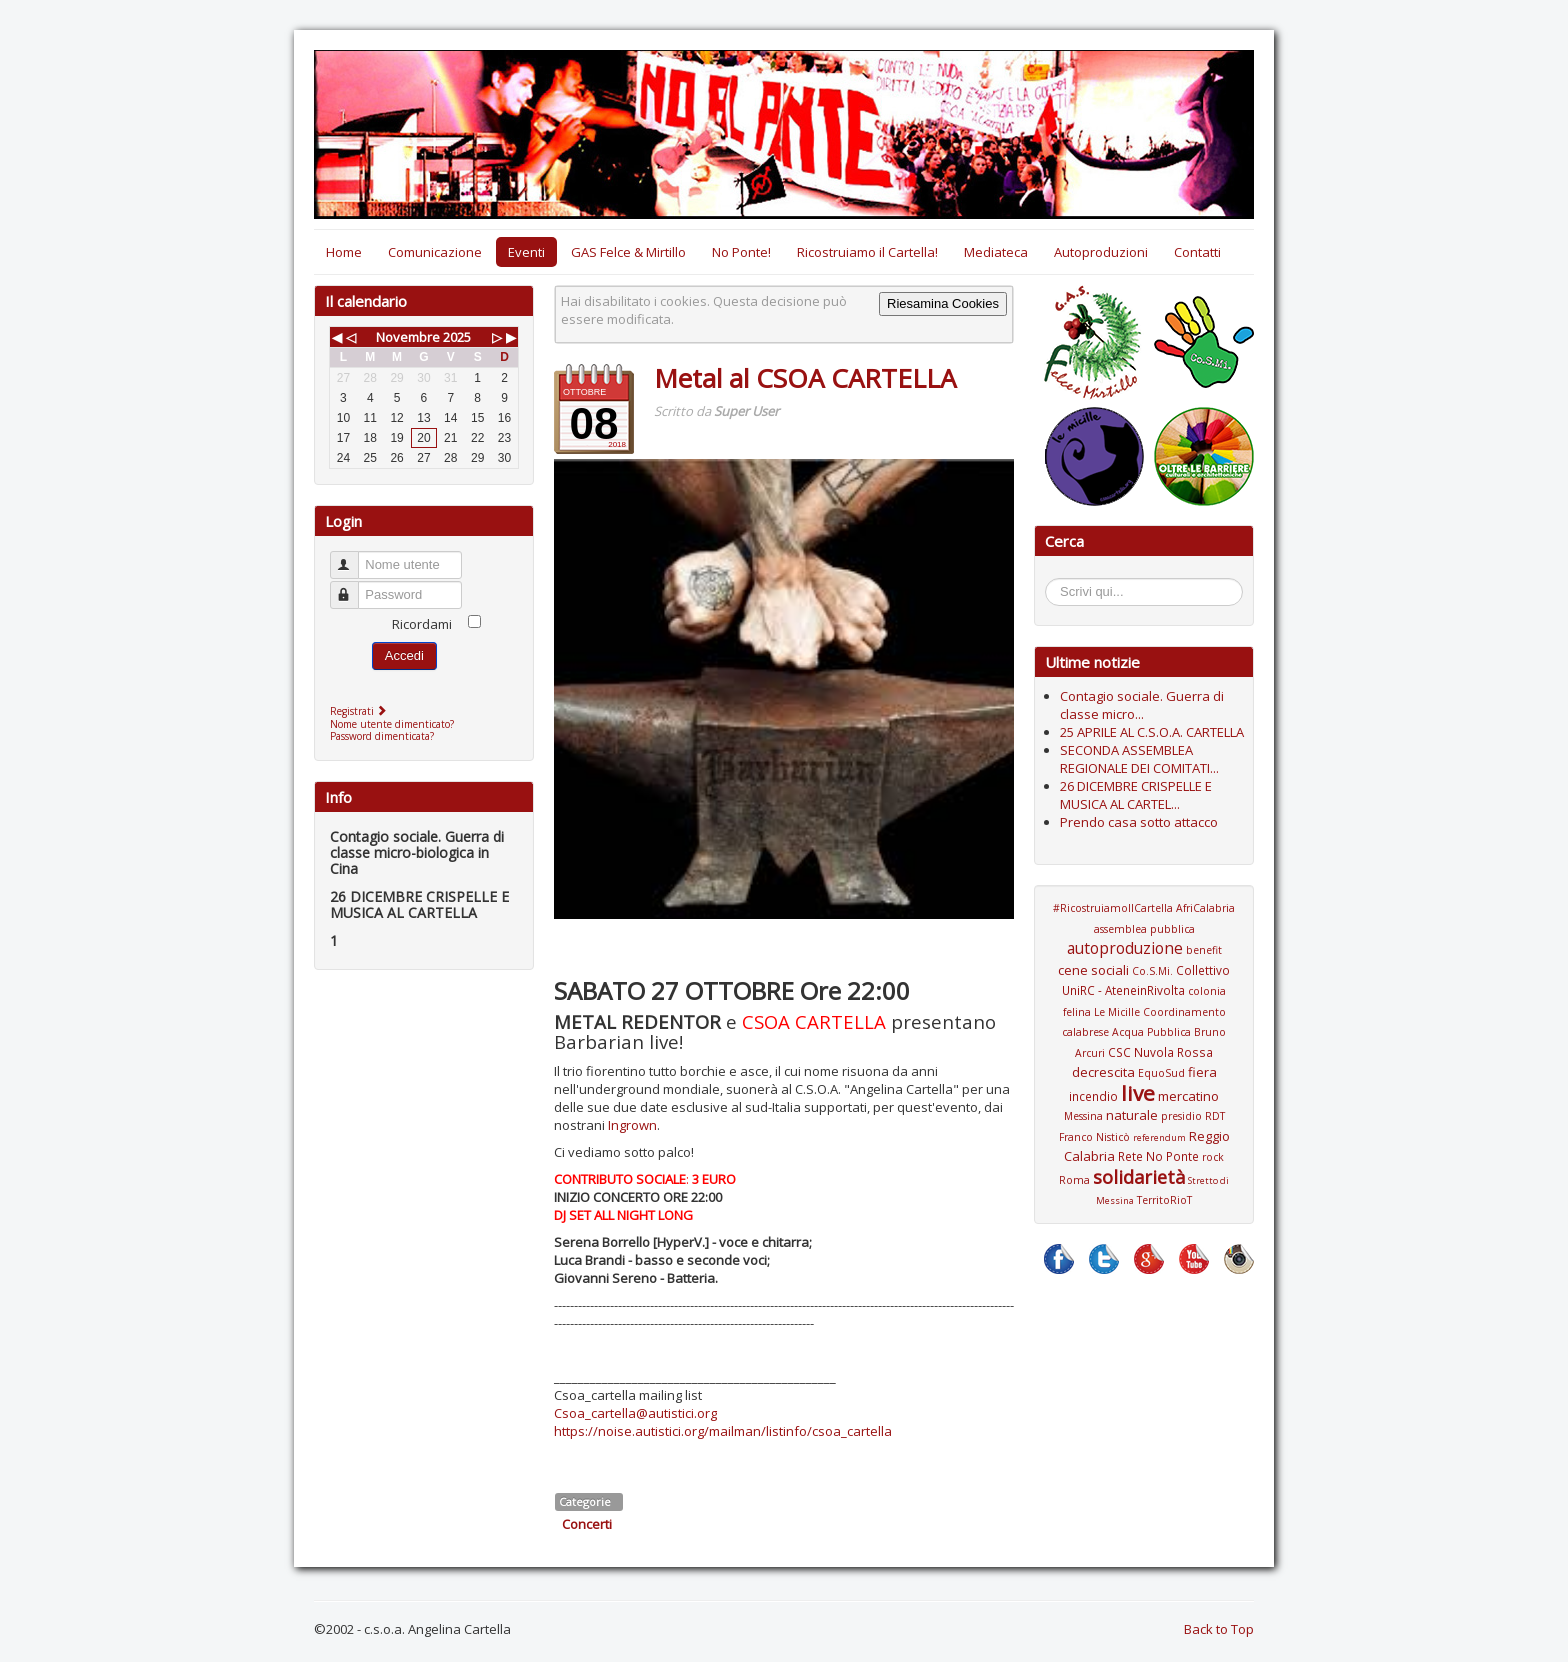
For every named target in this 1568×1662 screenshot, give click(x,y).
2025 (457, 337)
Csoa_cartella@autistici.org (635, 1413)
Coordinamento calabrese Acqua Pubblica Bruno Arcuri (1144, 1032)
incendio (1093, 1096)
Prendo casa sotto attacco (1139, 822)
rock (1213, 1157)
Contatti (1197, 252)
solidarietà (1139, 1177)
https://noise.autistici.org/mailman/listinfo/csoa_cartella (723, 1431)
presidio (1181, 1116)
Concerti (587, 1524)
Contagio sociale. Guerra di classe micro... (1142, 705)
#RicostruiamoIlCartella (1113, 908)
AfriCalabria (1205, 908)
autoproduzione (1125, 948)
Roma (1074, 1180)
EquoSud (1161, 1073)
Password (353, 586)
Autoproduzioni (1101, 252)
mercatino (1188, 1096)
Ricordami (422, 624)
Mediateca (996, 252)
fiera (1202, 1072)
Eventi (526, 252)
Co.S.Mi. (1152, 971)
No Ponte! (741, 252)
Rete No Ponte (1158, 1156)
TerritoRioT (1164, 1200)
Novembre (408, 337)
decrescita (1103, 1072)
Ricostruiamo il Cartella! (867, 252)
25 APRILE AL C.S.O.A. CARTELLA (1152, 732)
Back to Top (1219, 1629)
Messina (1083, 1116)
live (1138, 1093)
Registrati (360, 711)
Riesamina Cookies (943, 303)
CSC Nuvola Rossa (1160, 1052)
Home (344, 252)
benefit (1204, 950)
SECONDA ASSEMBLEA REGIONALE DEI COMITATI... (1139, 759)
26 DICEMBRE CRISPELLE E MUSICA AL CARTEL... (1136, 795)
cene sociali (1093, 970)
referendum (1159, 1137)
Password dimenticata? (382, 736)
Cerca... (1055, 581)
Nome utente (353, 556)
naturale (1132, 1115)
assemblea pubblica (1144, 929)
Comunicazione (435, 252)
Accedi (404, 655)
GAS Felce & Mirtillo (628, 252)
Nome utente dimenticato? (392, 724)
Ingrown (632, 1125)
